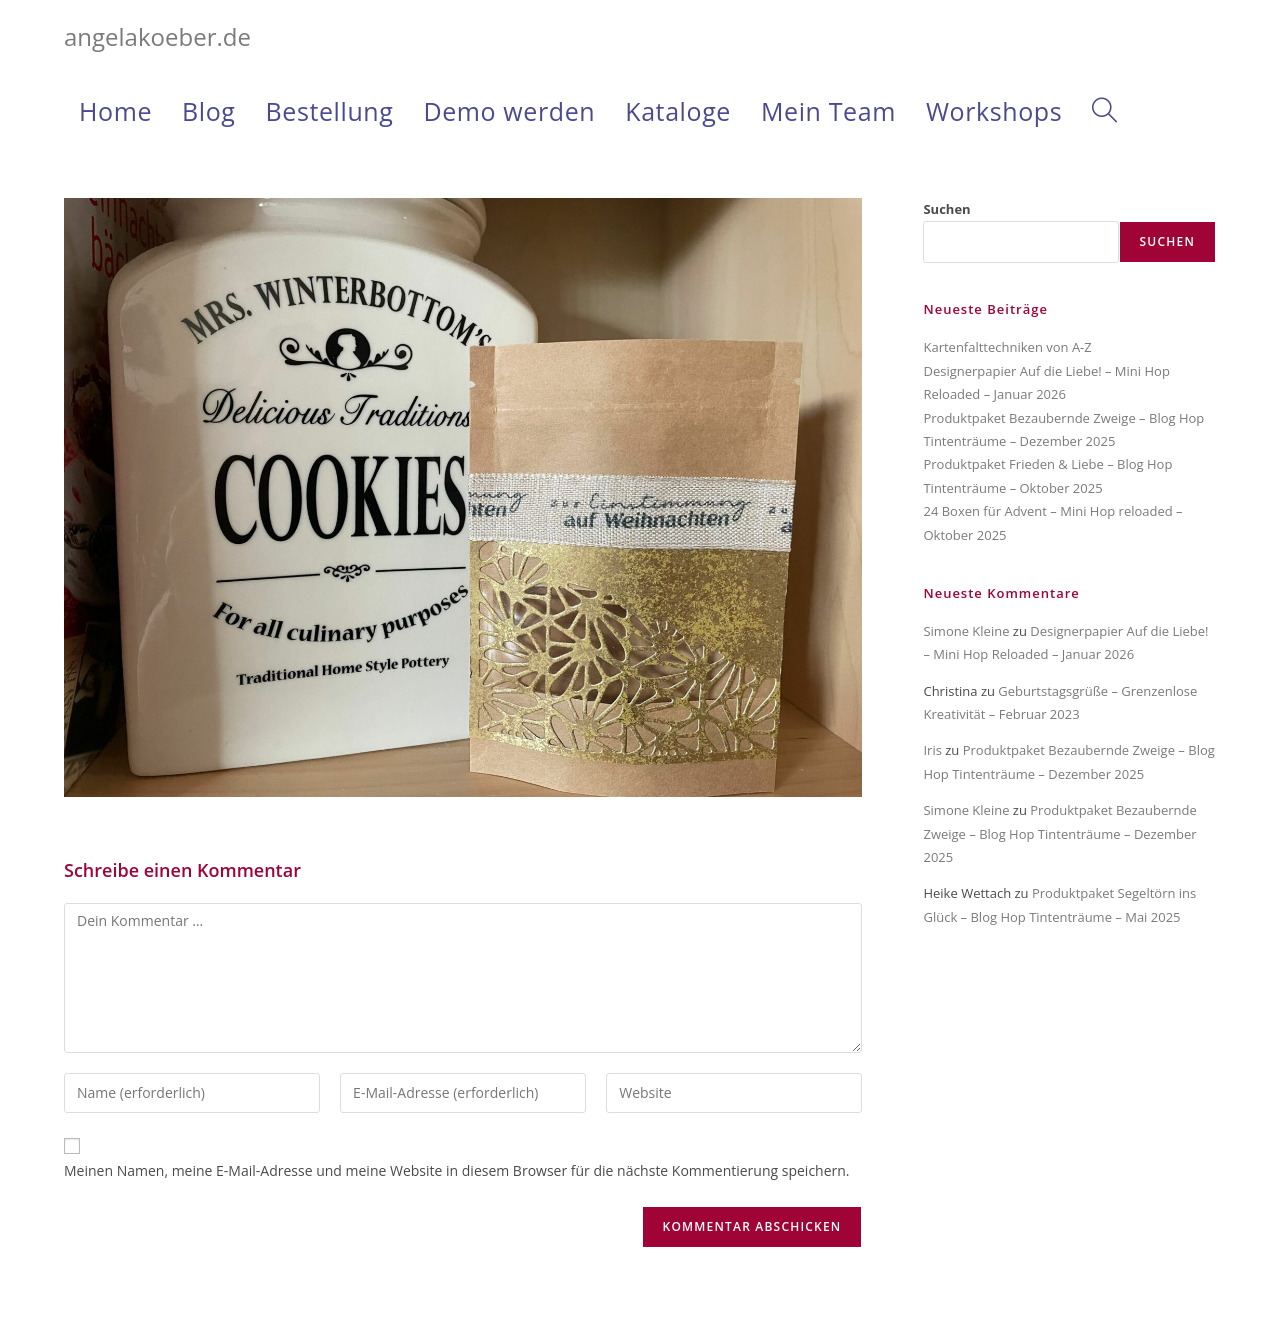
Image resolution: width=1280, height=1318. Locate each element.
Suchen (946, 209)
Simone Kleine (966, 631)
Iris (932, 750)
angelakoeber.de (157, 36)
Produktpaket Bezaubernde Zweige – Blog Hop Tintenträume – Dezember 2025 (1059, 833)
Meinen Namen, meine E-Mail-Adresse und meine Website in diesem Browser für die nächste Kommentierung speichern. (457, 1170)
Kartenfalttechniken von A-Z (1007, 347)
